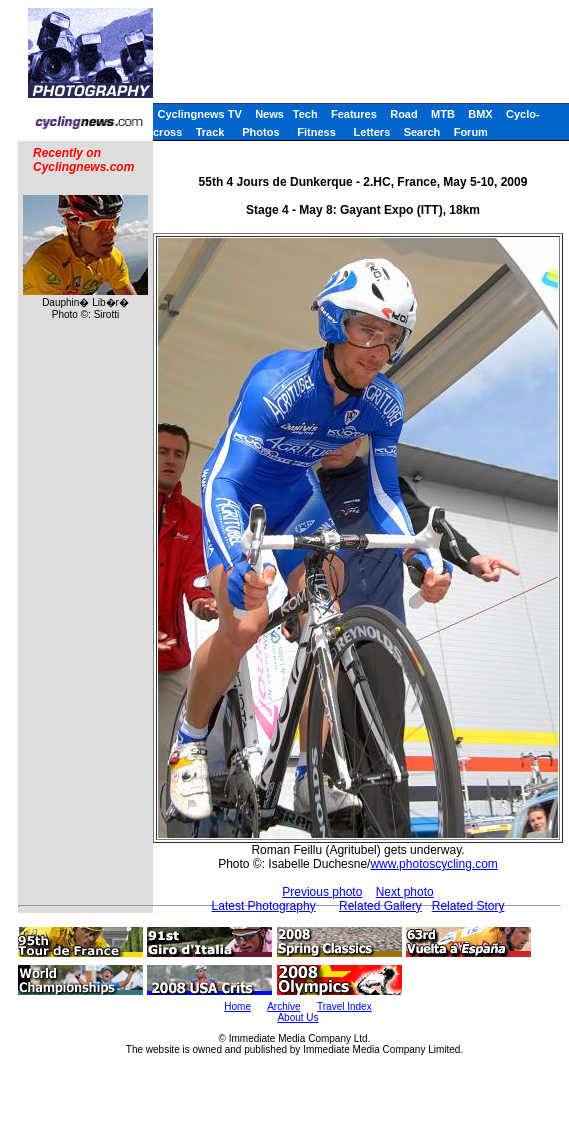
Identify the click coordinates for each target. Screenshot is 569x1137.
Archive (283, 1006)
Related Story (468, 906)
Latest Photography (264, 906)
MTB (443, 114)
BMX (480, 114)
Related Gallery (380, 906)
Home (237, 1006)
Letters (372, 132)
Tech (305, 114)
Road (404, 114)
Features (354, 114)
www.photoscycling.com (433, 864)
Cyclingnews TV (199, 114)
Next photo (405, 892)
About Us (297, 1017)
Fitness (316, 132)
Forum (471, 132)
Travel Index (344, 1006)
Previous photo (322, 892)
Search (422, 132)
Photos (260, 132)
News (269, 114)
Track (210, 132)
